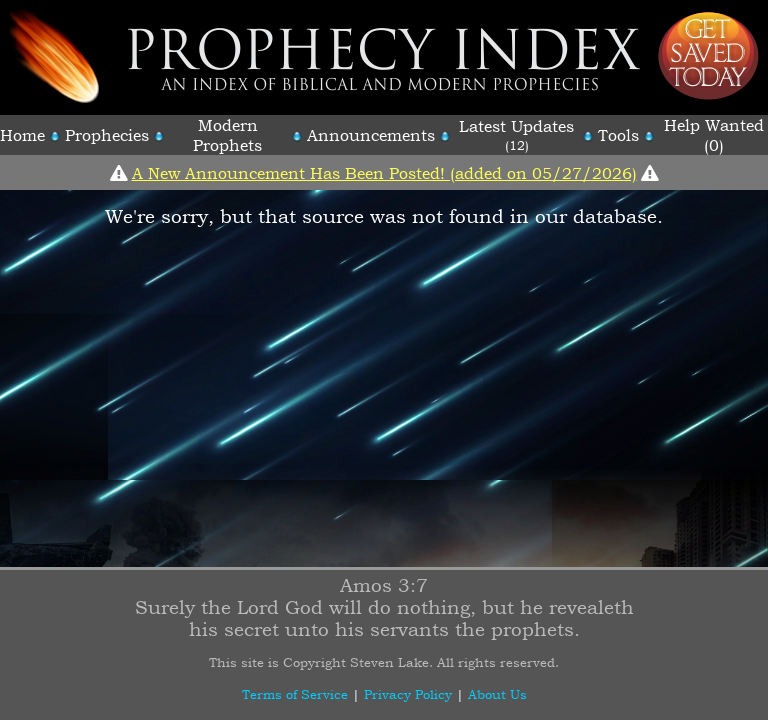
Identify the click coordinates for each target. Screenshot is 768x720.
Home (22, 135)
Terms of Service (295, 694)
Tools (618, 135)
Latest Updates (516, 126)
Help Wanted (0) (714, 135)
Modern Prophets (227, 135)
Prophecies (107, 135)
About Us (497, 694)
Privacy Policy (408, 694)
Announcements (371, 135)
